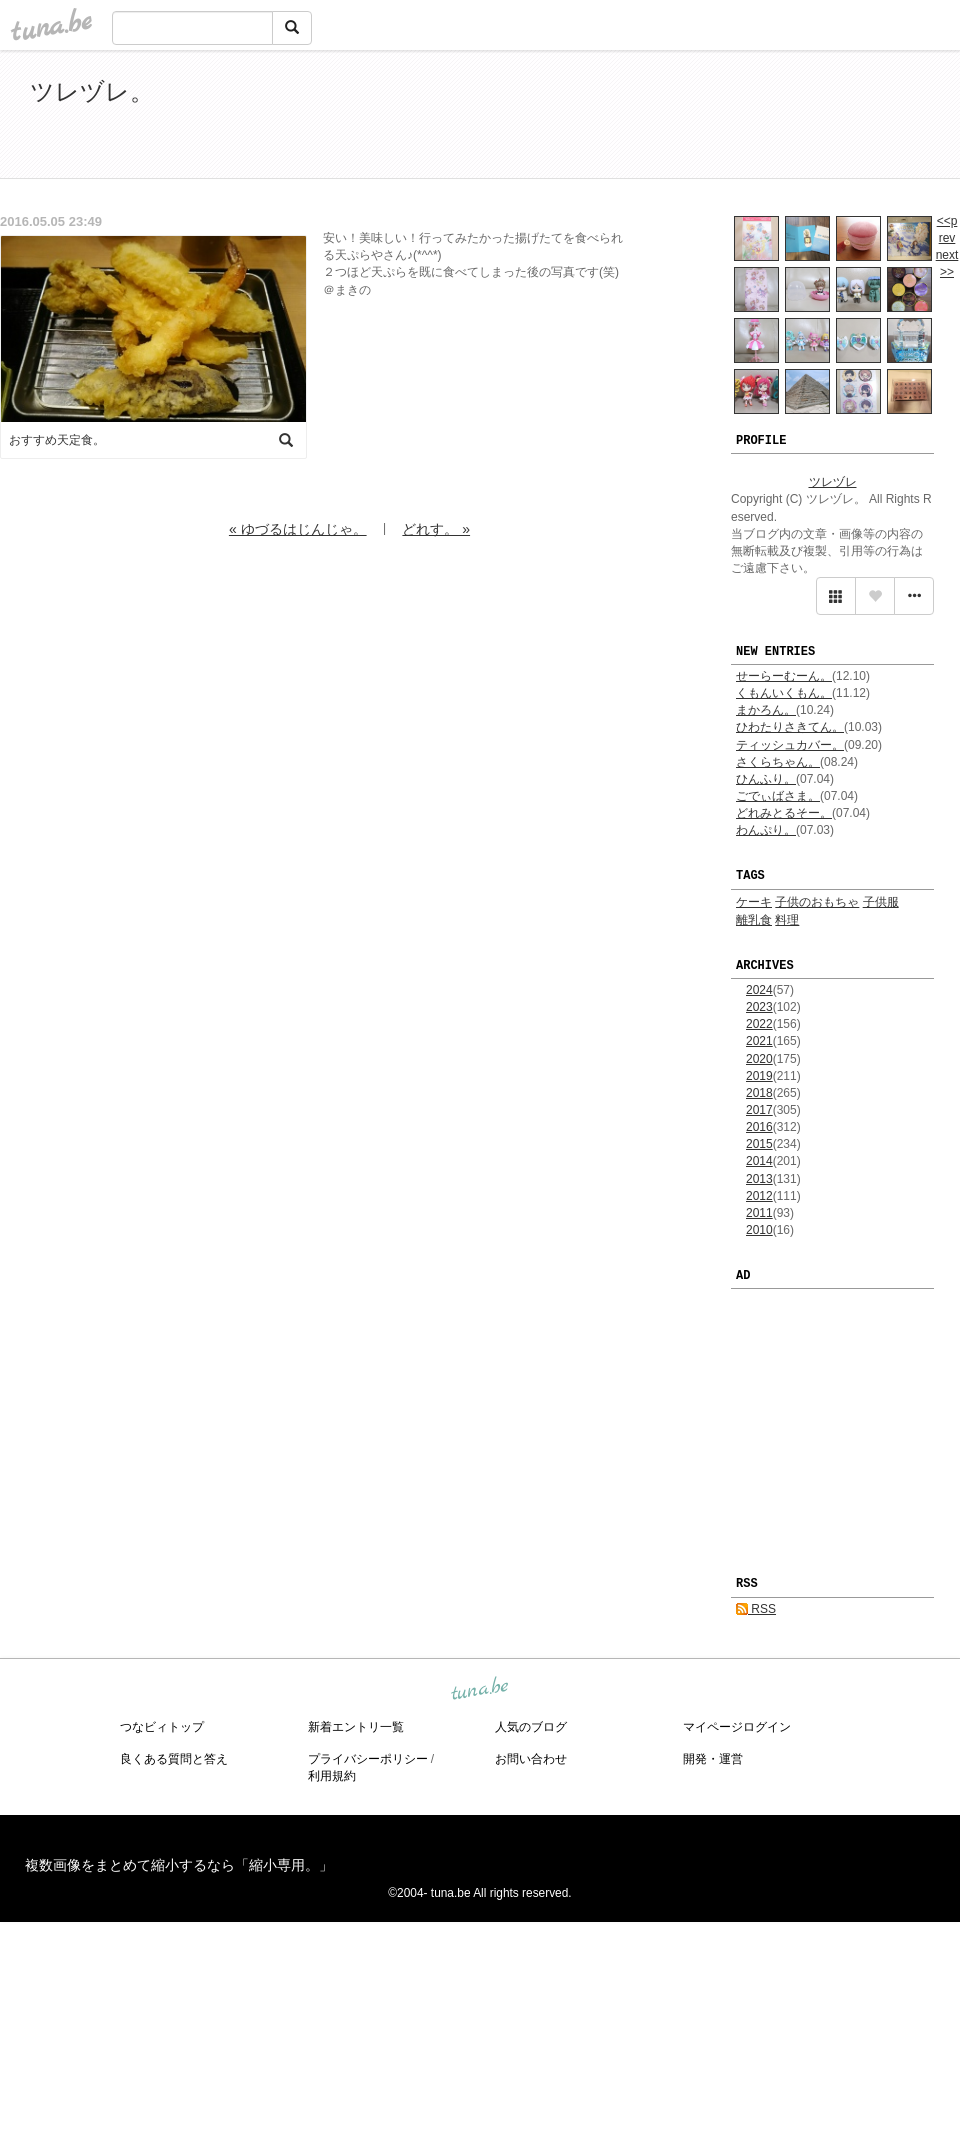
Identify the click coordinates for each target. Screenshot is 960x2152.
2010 (759, 1230)
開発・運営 (713, 1759)
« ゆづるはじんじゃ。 (298, 529)
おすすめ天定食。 (57, 440)
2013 (759, 1179)
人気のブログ (531, 1727)
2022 (759, 1024)
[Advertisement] (700, 118)
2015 (759, 1144)
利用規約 (332, 1776)
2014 (759, 1161)
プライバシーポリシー (368, 1759)
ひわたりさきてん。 (790, 727)
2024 (759, 990)
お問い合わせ (531, 1759)
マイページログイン (737, 1727)
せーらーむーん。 (784, 676)
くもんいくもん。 (784, 693)
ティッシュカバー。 (790, 745)
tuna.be (479, 1689)
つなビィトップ (162, 1727)
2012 (759, 1196)
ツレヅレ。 (92, 91)
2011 (759, 1213)
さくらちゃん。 (778, 762)
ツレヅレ (833, 482)
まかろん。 (766, 710)
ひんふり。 (766, 779)
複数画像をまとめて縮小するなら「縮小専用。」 (179, 1865)
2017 (759, 1110)
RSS (756, 1609)
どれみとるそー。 (784, 813)
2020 (759, 1059)
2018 (759, 1093)
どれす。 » (436, 529)
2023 (759, 1007)
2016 (759, 1127)
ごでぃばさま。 (778, 796)
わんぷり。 (766, 830)
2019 (759, 1076)
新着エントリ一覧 (356, 1727)
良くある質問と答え (174, 1759)
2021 (759, 1041)
